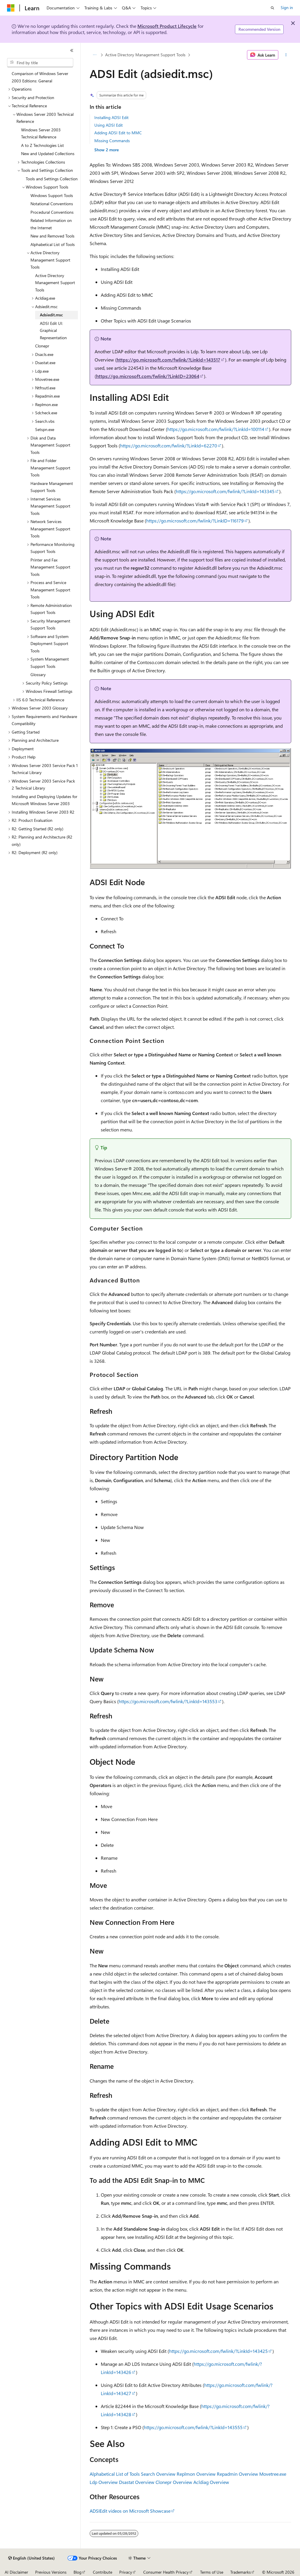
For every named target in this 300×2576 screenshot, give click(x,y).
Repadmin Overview (237, 2474)
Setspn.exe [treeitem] (44, 429)
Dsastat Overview (136, 2482)
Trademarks (240, 2572)
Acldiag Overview (211, 2482)
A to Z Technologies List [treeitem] (42, 145)
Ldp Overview (104, 2482)
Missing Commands (112, 140)
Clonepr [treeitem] (42, 346)
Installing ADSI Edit (111, 117)
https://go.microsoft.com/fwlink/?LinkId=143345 (225, 491)
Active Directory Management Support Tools (145, 54)
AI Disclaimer (16, 2572)
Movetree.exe (272, 2474)
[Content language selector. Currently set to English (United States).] (31, 2558)
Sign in (287, 7)
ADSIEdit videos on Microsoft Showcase (130, 2511)
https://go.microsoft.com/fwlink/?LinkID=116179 (195, 520)
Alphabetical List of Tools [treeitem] (52, 244)
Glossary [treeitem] (38, 674)
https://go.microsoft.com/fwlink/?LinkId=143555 (193, 2427)
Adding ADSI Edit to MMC (118, 132)
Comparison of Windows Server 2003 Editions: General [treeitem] (40, 77)
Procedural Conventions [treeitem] (52, 212)
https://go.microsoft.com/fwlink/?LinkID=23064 (147, 376)
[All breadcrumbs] (95, 55)
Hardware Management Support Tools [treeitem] (51, 487)
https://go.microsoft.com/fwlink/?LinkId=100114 (215, 429)
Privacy (125, 2572)
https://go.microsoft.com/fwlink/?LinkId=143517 (168, 360)
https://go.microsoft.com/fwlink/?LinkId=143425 (218, 2351)
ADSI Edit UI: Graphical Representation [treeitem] (53, 330)
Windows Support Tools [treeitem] (51, 195)
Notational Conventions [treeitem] (51, 203)
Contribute (102, 2572)
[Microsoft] (11, 8)
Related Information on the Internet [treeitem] (51, 224)
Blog (77, 2572)
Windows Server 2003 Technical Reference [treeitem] (41, 133)
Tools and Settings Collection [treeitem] (52, 178)
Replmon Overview (196, 2474)
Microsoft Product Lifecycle (167, 26)
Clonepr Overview (174, 2482)
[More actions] (286, 55)
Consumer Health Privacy (166, 2572)
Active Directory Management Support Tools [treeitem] (55, 283)
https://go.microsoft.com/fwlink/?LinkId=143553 (168, 1701)
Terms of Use (211, 2572)
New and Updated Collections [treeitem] (47, 153)
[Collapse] (72, 50)
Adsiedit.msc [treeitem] (51, 315)
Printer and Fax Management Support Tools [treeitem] (50, 567)
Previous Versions (51, 2572)
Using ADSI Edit (108, 125)
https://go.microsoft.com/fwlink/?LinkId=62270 (168, 445)
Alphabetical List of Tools (115, 2474)
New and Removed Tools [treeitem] (52, 236)
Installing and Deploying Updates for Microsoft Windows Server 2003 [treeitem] (44, 800)
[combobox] (40, 62)
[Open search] (272, 8)
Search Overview (158, 2474)
